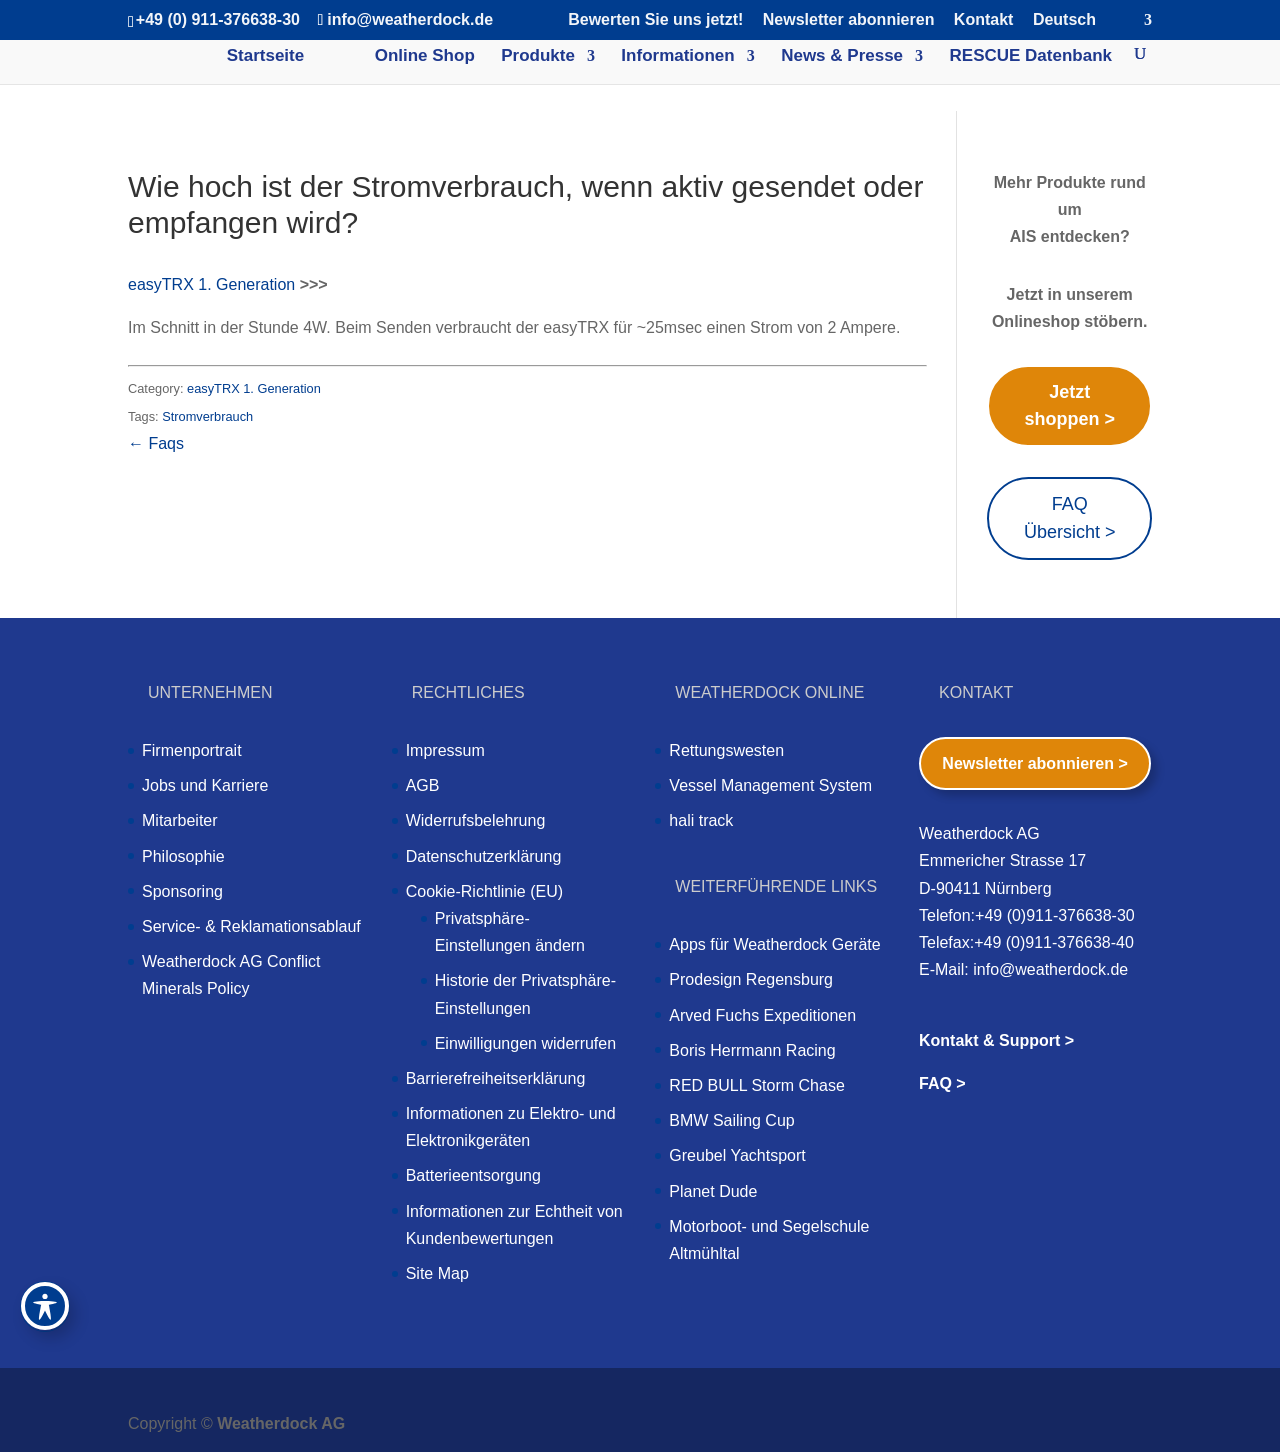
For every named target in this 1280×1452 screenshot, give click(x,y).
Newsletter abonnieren (849, 20)
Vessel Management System (770, 785)
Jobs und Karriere (205, 785)
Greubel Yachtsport (737, 1155)
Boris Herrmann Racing (752, 1050)
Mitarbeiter (180, 820)
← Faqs (156, 443)
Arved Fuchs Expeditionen (762, 1015)
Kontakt (984, 20)
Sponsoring (182, 891)
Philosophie (183, 856)
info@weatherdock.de (1050, 969)
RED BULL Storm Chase (756, 1085)
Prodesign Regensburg (751, 979)
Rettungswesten (726, 750)
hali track (701, 820)
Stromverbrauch (207, 416)
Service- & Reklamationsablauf (251, 926)
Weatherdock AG (281, 1423)
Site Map (437, 1273)
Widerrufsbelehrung (476, 820)
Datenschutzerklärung (484, 856)
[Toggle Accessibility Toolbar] (45, 1306)
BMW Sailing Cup (731, 1120)
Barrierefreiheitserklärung (496, 1078)
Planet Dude (713, 1191)
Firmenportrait (192, 750)
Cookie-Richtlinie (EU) (484, 891)
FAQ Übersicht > (1070, 517)
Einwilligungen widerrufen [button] (525, 1043)
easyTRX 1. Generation (211, 284)
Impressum (445, 750)
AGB (423, 785)
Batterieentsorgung (473, 1175)
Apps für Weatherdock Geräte (774, 944)
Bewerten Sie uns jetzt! (655, 20)
